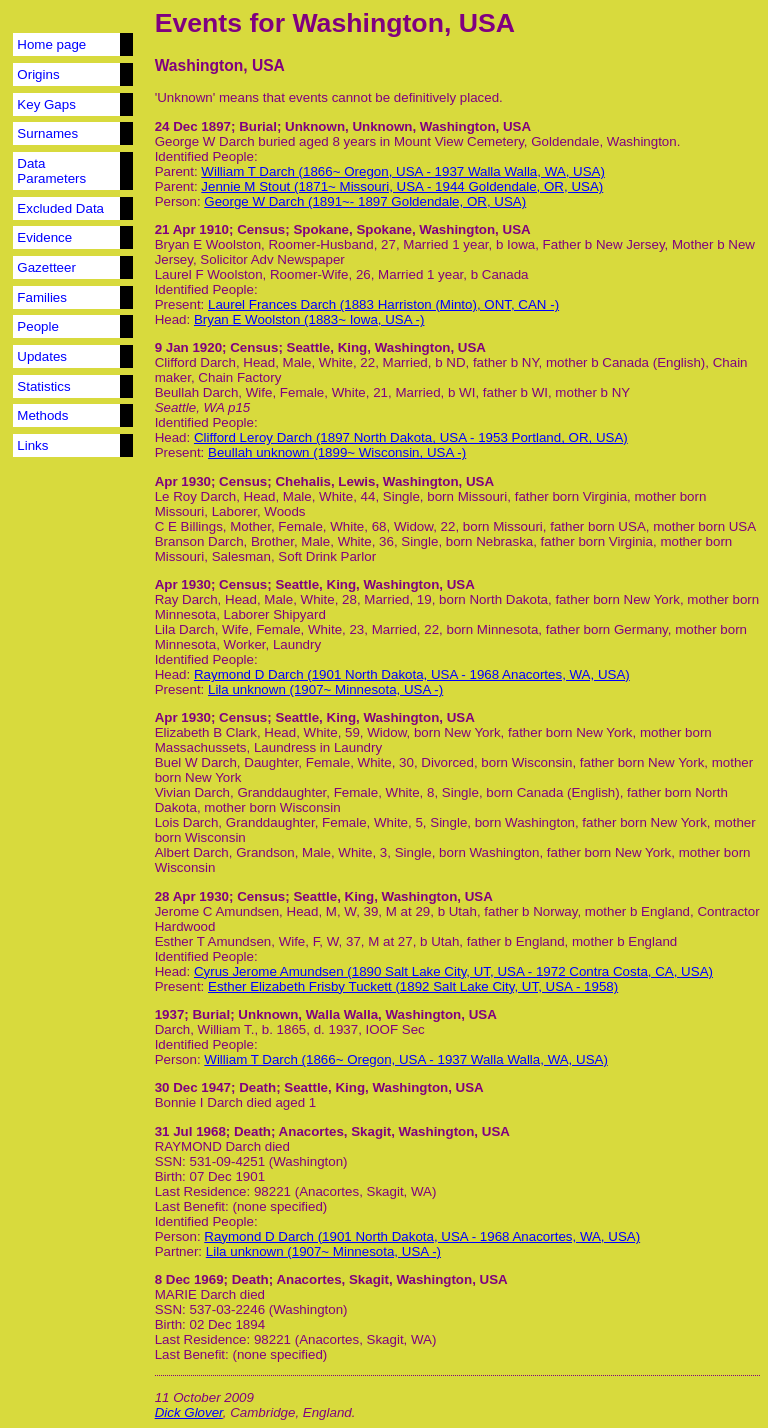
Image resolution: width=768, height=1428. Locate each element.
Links (32, 445)
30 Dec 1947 (193, 1087)
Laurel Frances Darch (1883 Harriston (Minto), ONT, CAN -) (383, 304)
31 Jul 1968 (190, 1131)
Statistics (43, 386)
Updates (42, 356)
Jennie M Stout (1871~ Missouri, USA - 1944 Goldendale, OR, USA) (402, 186)
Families (42, 297)
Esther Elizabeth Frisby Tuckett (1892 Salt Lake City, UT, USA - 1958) (413, 986)
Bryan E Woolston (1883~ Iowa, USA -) (309, 319)
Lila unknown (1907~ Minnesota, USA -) (325, 689)
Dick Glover (189, 1412)
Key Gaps (46, 104)
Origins (38, 74)
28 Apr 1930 (192, 896)
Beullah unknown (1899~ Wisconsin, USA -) (337, 452)
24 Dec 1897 (193, 126)
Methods (42, 415)
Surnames (47, 133)
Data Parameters (51, 171)
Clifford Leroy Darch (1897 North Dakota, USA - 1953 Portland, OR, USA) (411, 437)
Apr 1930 (183, 481)
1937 (170, 1014)
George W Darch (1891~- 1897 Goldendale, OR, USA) (365, 201)
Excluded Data (60, 208)
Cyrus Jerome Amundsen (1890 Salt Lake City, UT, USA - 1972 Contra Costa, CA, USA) (453, 971)
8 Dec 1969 (189, 1279)
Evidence (44, 237)
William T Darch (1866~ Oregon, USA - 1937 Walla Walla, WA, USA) (403, 171)
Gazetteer (46, 267)
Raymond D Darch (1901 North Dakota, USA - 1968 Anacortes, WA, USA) (412, 674)
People (38, 326)
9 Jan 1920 (188, 347)
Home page (51, 44)
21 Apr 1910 (192, 229)
